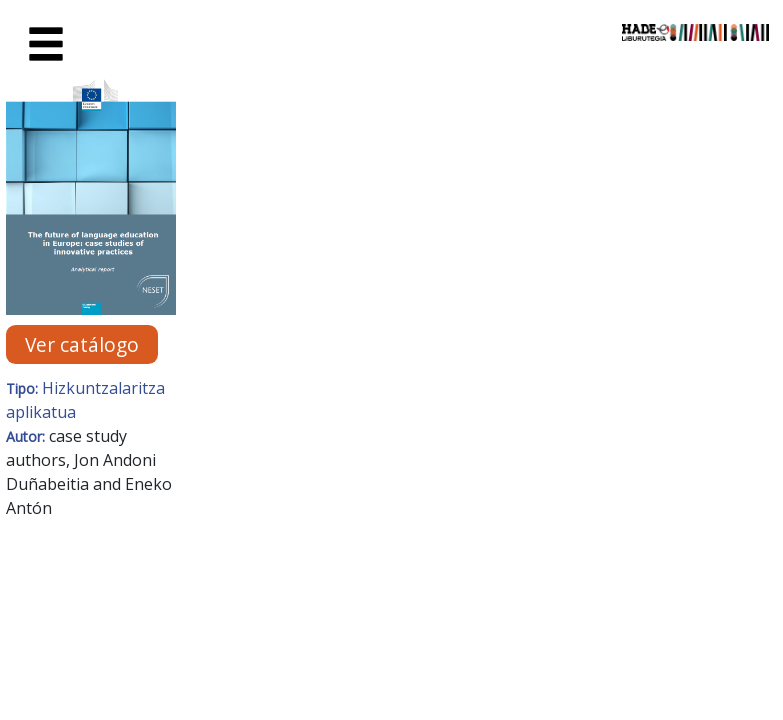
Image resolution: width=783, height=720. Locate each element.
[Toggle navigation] (46, 45)
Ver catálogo (82, 344)
